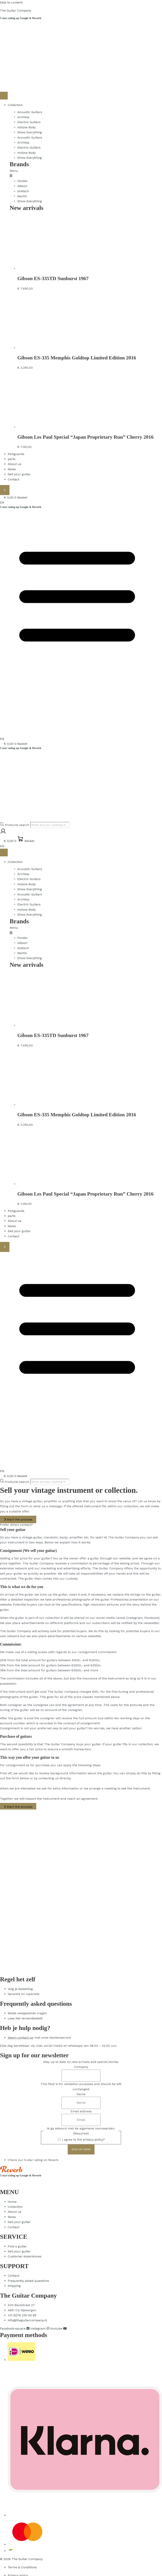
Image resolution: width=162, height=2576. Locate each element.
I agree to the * (83, 2139)
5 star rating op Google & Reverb (20, 18)
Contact (13, 479)
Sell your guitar (19, 474)
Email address (81, 2111)
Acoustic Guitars (29, 112)
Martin (22, 196)
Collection (15, 105)
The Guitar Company (15, 10)
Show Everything (29, 132)
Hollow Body (26, 127)
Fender (22, 181)
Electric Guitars (28, 122)
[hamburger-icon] (4, 95)
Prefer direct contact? (16, 1524)
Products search (17, 825)
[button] (85, 173)
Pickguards (16, 454)
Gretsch (23, 191)
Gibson (22, 186)
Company (81, 2067)
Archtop (23, 117)
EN (2, 502)
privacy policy (93, 2139)
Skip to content (11, 2)
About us (14, 464)
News (12, 469)
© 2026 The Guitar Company (21, 2559)
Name (81, 2094)
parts (11, 459)
